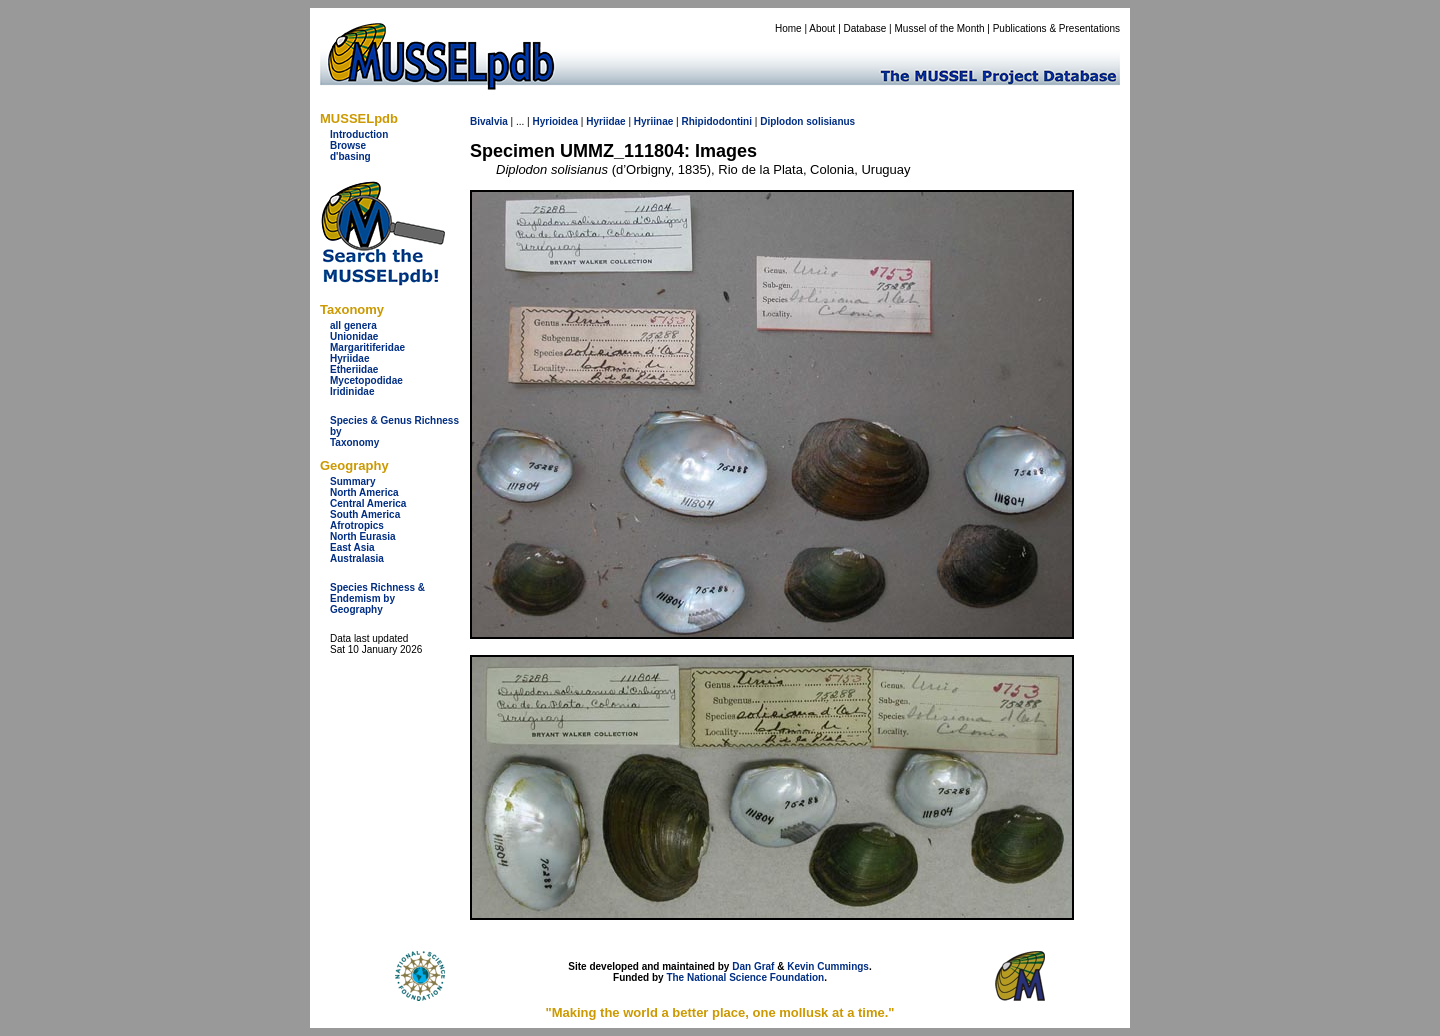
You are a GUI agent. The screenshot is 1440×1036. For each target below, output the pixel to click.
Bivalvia (489, 121)
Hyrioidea (555, 121)
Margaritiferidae (367, 347)
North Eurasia (363, 536)
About (822, 28)
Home (788, 28)
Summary (353, 481)
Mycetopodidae (366, 380)
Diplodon (781, 121)
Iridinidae (352, 391)
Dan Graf (753, 966)
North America (364, 492)
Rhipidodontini (716, 121)
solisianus (830, 121)
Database (865, 28)
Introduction (359, 134)
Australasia (357, 558)
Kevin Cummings (828, 966)
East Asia (352, 547)
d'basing (350, 156)
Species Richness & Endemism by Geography (377, 598)
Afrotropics (357, 525)
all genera (353, 325)
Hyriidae (349, 358)
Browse (348, 145)
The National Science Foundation (745, 977)
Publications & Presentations (1056, 28)
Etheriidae (354, 369)
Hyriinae (653, 121)
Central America (368, 503)
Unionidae (354, 336)
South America (365, 514)
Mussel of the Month (940, 28)
